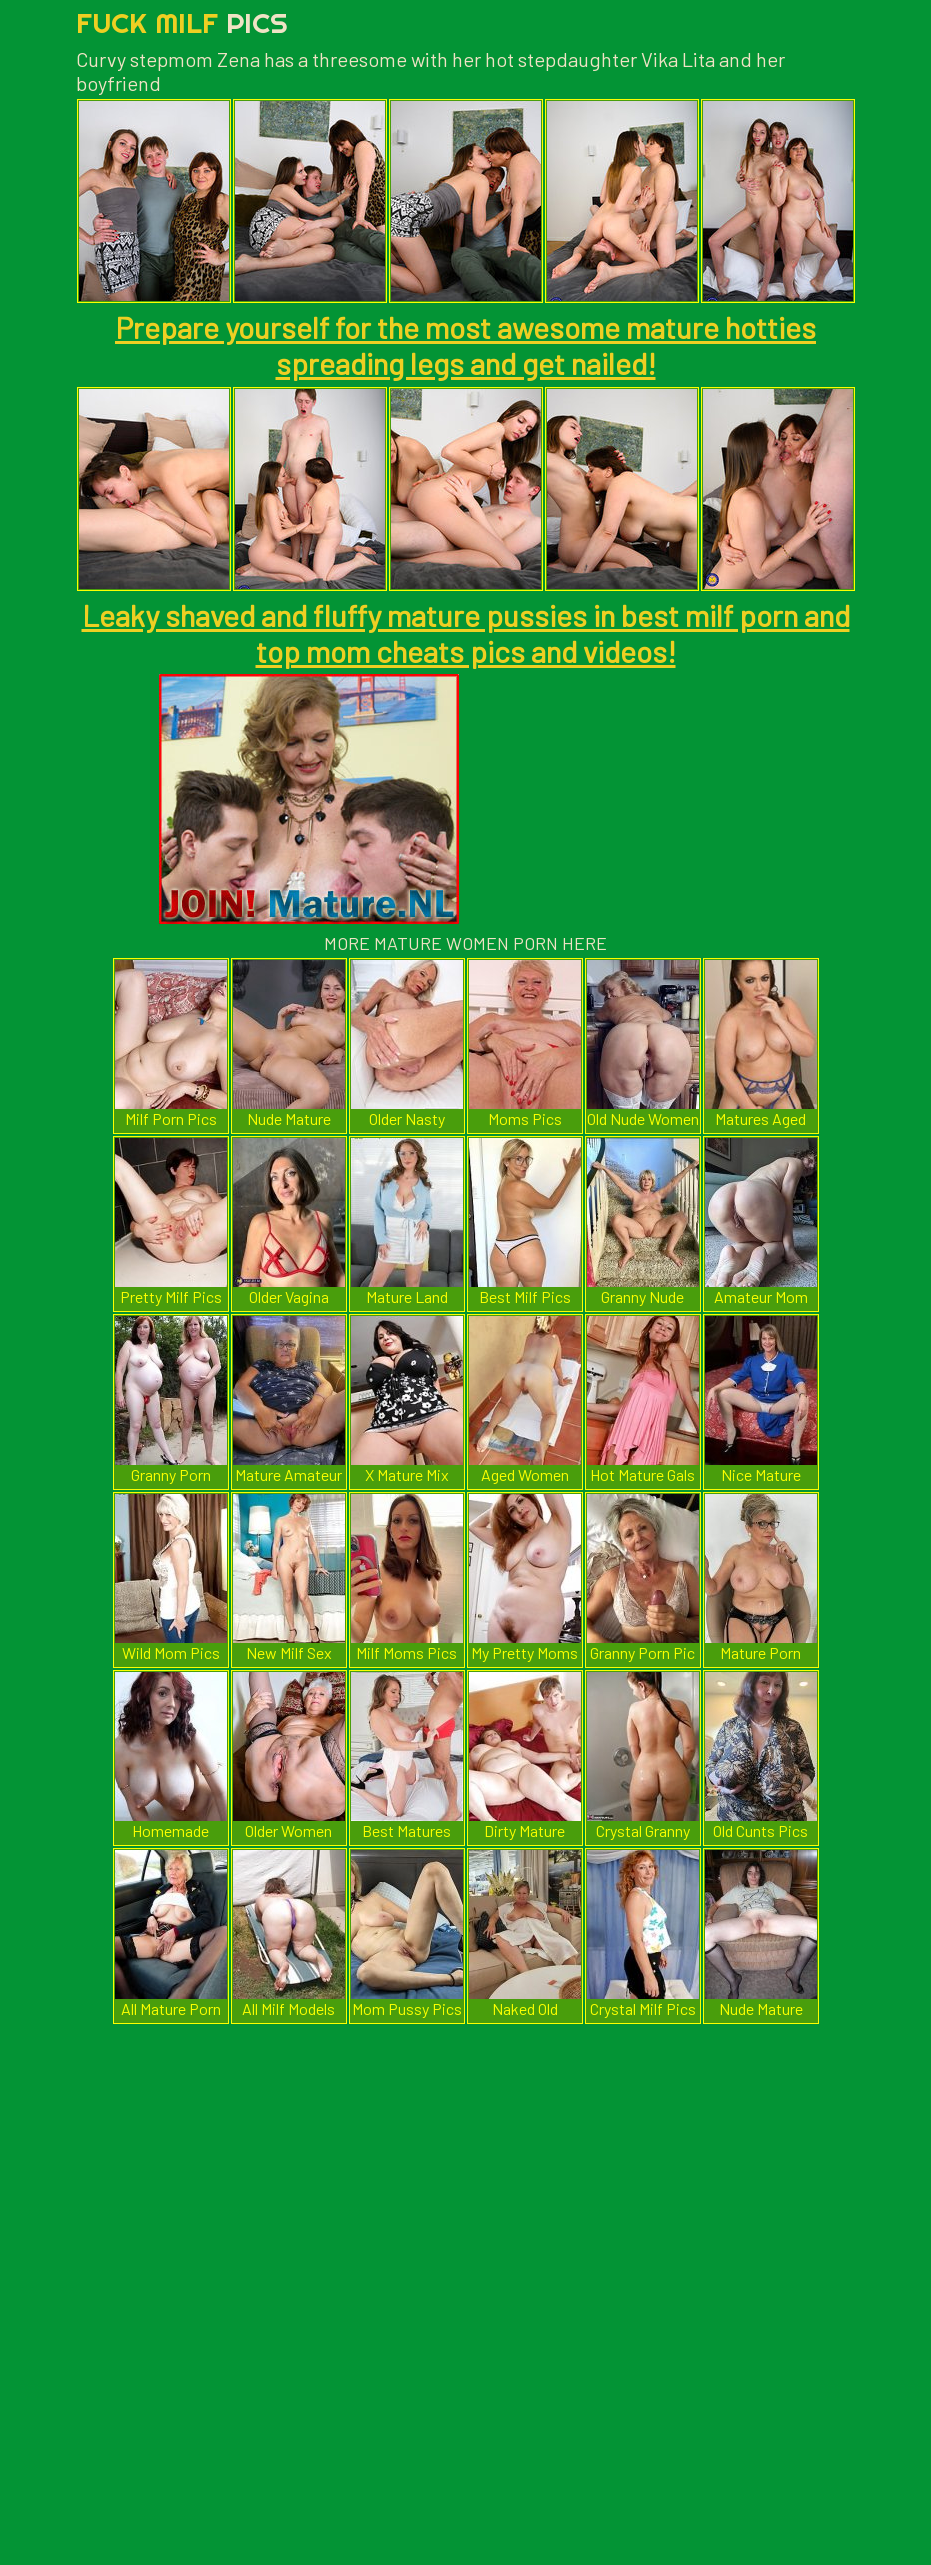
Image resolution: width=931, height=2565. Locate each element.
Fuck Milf (182, 22)
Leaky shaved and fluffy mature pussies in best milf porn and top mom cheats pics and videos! (466, 633)
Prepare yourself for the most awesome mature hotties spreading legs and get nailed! (465, 345)
